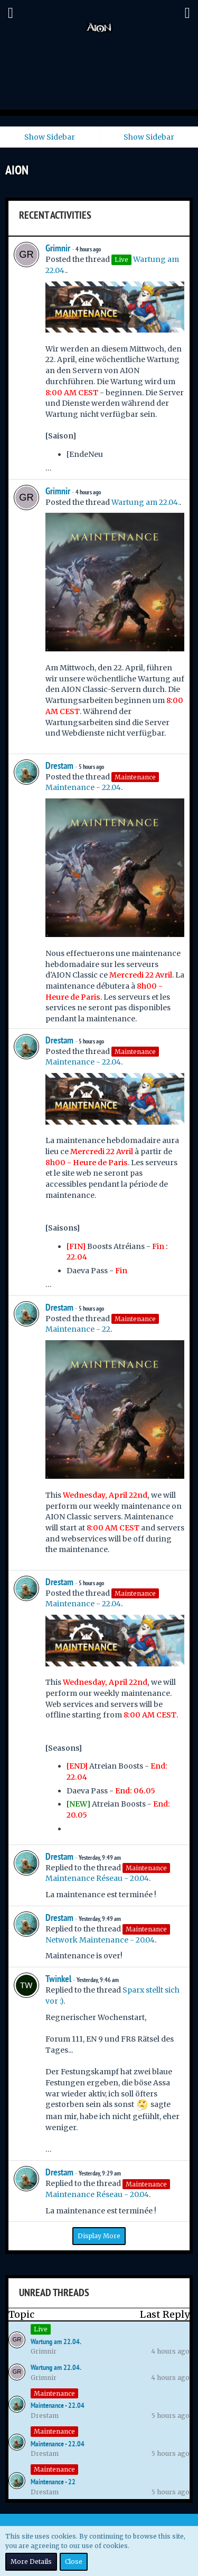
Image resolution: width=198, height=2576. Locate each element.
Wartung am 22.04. (145, 502)
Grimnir (57, 248)
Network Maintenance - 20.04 (100, 1940)
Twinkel (58, 1979)
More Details (31, 2561)
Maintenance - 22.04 (83, 787)
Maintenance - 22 (77, 1329)
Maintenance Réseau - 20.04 (97, 1878)
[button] (10, 13)
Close (73, 2561)
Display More (99, 2236)
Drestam (59, 765)
